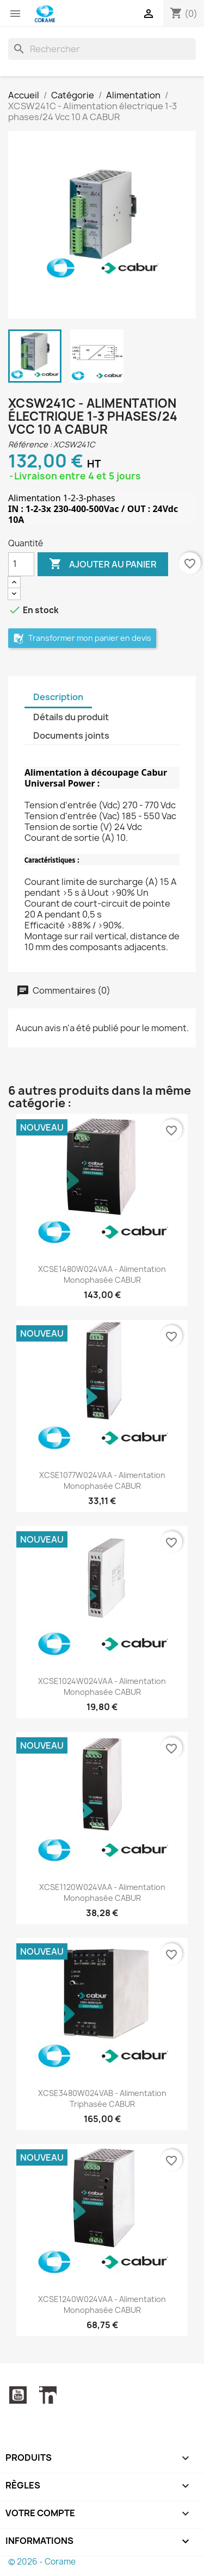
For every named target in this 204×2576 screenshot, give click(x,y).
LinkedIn (48, 2395)
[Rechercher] (102, 49)
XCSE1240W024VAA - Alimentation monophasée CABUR (102, 2304)
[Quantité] (21, 564)
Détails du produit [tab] (71, 717)
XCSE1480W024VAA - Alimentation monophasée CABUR (102, 1274)
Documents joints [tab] (71, 735)
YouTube (18, 2395)
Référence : (30, 444)
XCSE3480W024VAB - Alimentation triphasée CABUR (102, 2098)
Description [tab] (58, 697)
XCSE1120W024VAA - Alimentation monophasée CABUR (102, 1892)
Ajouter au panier (103, 564)
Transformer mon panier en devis (82, 638)
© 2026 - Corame (42, 2561)
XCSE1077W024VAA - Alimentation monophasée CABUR (102, 1480)
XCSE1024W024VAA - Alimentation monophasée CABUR (102, 1686)
